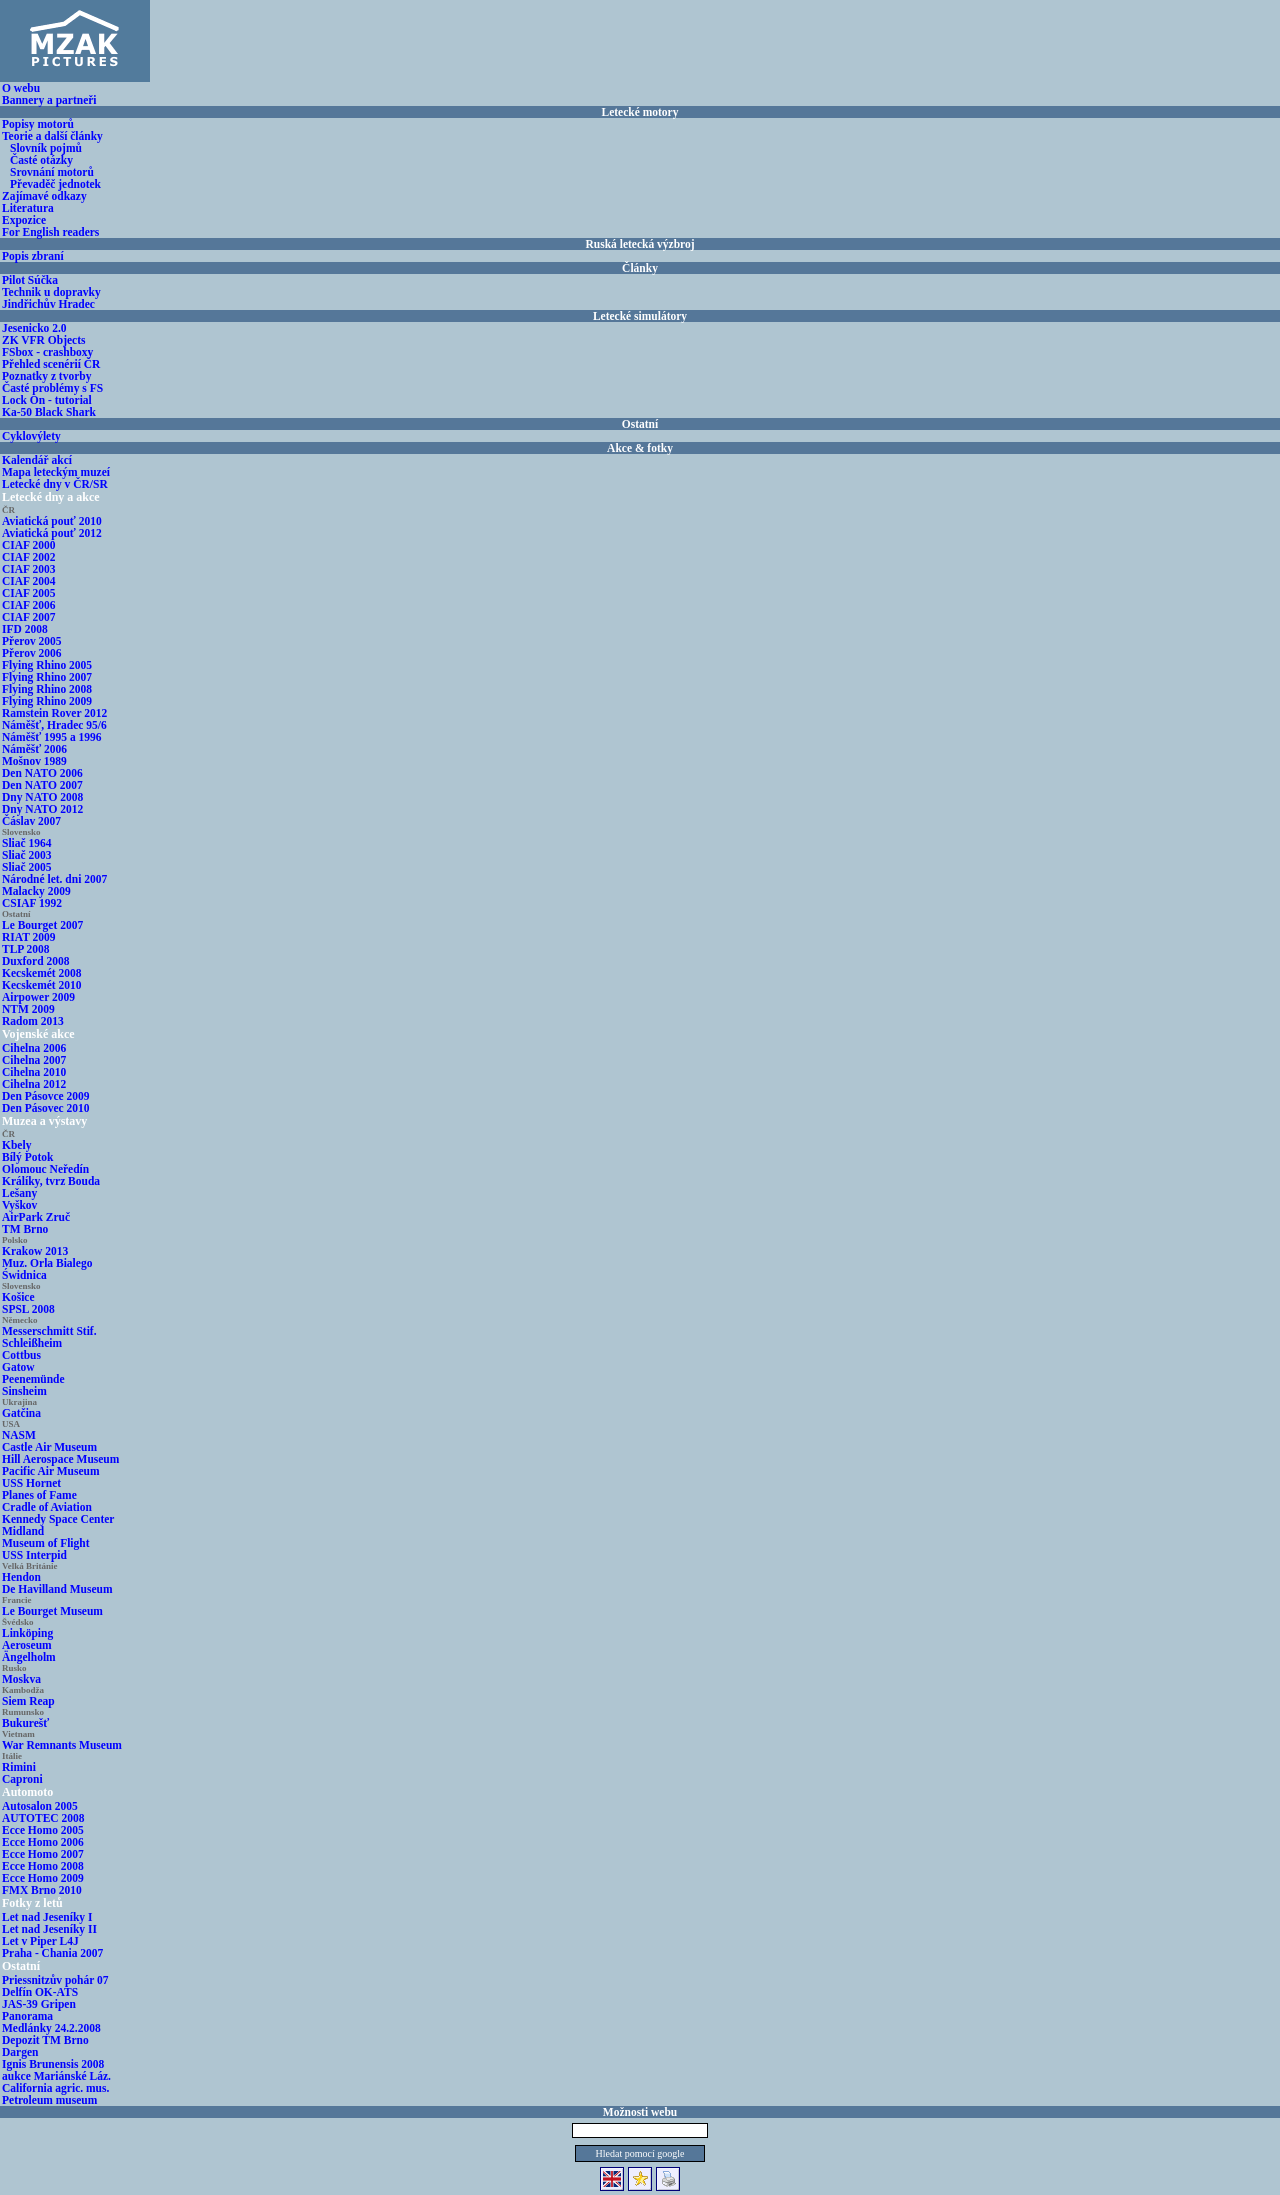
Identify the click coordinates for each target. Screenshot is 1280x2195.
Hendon (21, 1577)
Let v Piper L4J (40, 1941)
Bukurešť (25, 1723)
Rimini (19, 1767)
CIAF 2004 (29, 581)
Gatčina (21, 1413)
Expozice (24, 220)
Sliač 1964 (27, 843)
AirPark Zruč (36, 1217)
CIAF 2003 (29, 569)
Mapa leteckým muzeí (56, 472)
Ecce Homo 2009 (43, 1878)
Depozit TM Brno (45, 2040)
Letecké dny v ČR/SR (55, 484)
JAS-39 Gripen (39, 2004)
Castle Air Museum (49, 1447)
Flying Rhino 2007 (47, 677)
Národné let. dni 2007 (54, 879)
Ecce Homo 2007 (43, 1854)
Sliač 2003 (27, 855)
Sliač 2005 (27, 867)
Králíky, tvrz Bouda (51, 1181)
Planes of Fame (39, 1495)
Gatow (18, 1367)
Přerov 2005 (32, 641)
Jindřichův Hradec (48, 304)
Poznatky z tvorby (46, 376)
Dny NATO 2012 (42, 809)
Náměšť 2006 (34, 749)
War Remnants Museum (62, 1745)
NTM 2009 (28, 1009)
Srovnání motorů (52, 172)
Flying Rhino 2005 (47, 665)
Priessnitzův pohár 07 (55, 1980)
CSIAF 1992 (32, 903)
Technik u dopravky (51, 292)
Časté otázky (41, 160)
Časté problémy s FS (52, 388)
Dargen (20, 2052)
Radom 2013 (33, 1021)
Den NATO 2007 (42, 785)
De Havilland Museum (57, 1589)
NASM (19, 1435)
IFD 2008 (25, 629)
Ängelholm (29, 1657)
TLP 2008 (26, 949)
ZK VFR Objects (43, 340)
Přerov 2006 (32, 653)
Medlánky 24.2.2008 (51, 2028)
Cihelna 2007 (34, 1060)
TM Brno (25, 1229)
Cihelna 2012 (34, 1084)
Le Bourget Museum (52, 1611)
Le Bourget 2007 (42, 925)
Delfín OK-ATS (40, 1992)
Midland (23, 1531)
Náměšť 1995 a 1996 (52, 737)
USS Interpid (34, 1555)
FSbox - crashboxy (47, 352)
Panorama (27, 2016)
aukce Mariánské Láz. (56, 2076)
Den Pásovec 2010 (46, 1108)
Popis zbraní (33, 256)
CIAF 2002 (29, 557)
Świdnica (24, 1275)
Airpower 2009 (38, 997)
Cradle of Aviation (47, 1507)
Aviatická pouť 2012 (52, 533)
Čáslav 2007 (31, 821)
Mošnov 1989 (34, 761)
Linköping (27, 1633)
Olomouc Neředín (45, 1169)
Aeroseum (27, 1645)
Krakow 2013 (35, 1251)
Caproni (22, 1779)
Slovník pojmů (46, 148)
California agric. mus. (55, 2088)
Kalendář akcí (37, 460)
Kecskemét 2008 (42, 973)
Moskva (21, 1679)
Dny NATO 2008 (42, 797)
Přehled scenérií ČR (51, 364)
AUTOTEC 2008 (43, 1818)
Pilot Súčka (30, 280)
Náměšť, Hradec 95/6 (54, 725)
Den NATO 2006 (42, 773)
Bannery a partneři (49, 100)
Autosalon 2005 (40, 1806)
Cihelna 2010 (34, 1072)
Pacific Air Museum (51, 1471)
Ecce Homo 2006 (43, 1842)
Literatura (28, 208)
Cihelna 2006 (34, 1048)
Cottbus (21, 1355)
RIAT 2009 (29, 937)
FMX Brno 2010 (42, 1890)
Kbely (16, 1145)
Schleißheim (32, 1343)
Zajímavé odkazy (44, 196)
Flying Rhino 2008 (47, 689)
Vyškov (19, 1205)
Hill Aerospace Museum (60, 1459)
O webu (21, 88)
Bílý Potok (27, 1157)
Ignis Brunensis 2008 (53, 2064)
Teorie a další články (52, 136)
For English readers (50, 232)
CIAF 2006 (29, 605)
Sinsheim (24, 1391)
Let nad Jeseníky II (49, 1929)
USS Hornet (31, 1483)
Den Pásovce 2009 (46, 1096)
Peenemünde (33, 1379)
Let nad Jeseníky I (47, 1917)
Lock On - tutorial (47, 400)
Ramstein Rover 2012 (54, 713)
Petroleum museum (49, 2100)
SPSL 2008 (28, 1309)
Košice (18, 1297)
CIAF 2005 (29, 593)
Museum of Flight (46, 1543)
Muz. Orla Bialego (47, 1263)
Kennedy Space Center (58, 1519)
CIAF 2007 (29, 617)
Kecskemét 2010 (42, 985)
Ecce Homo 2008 (43, 1866)
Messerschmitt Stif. (49, 1331)
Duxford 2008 (35, 961)
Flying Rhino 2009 (47, 701)
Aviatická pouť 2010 (52, 521)
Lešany (19, 1193)
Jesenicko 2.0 (34, 328)
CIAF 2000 (29, 545)
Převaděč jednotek (55, 184)
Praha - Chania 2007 (52, 1953)
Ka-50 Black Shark (49, 412)
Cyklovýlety (31, 436)
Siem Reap (28, 1701)
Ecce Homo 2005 (43, 1830)
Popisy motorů (38, 124)
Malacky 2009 (36, 891)
